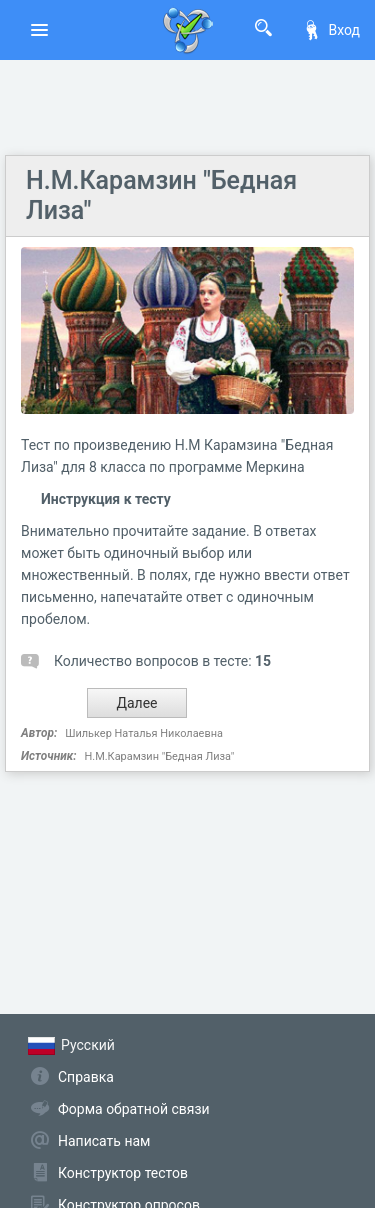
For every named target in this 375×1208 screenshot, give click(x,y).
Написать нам (104, 1141)
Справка (86, 1077)
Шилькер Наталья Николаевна (144, 733)
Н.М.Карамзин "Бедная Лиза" (159, 756)
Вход (331, 30)
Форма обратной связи (134, 1109)
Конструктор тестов (123, 1173)
